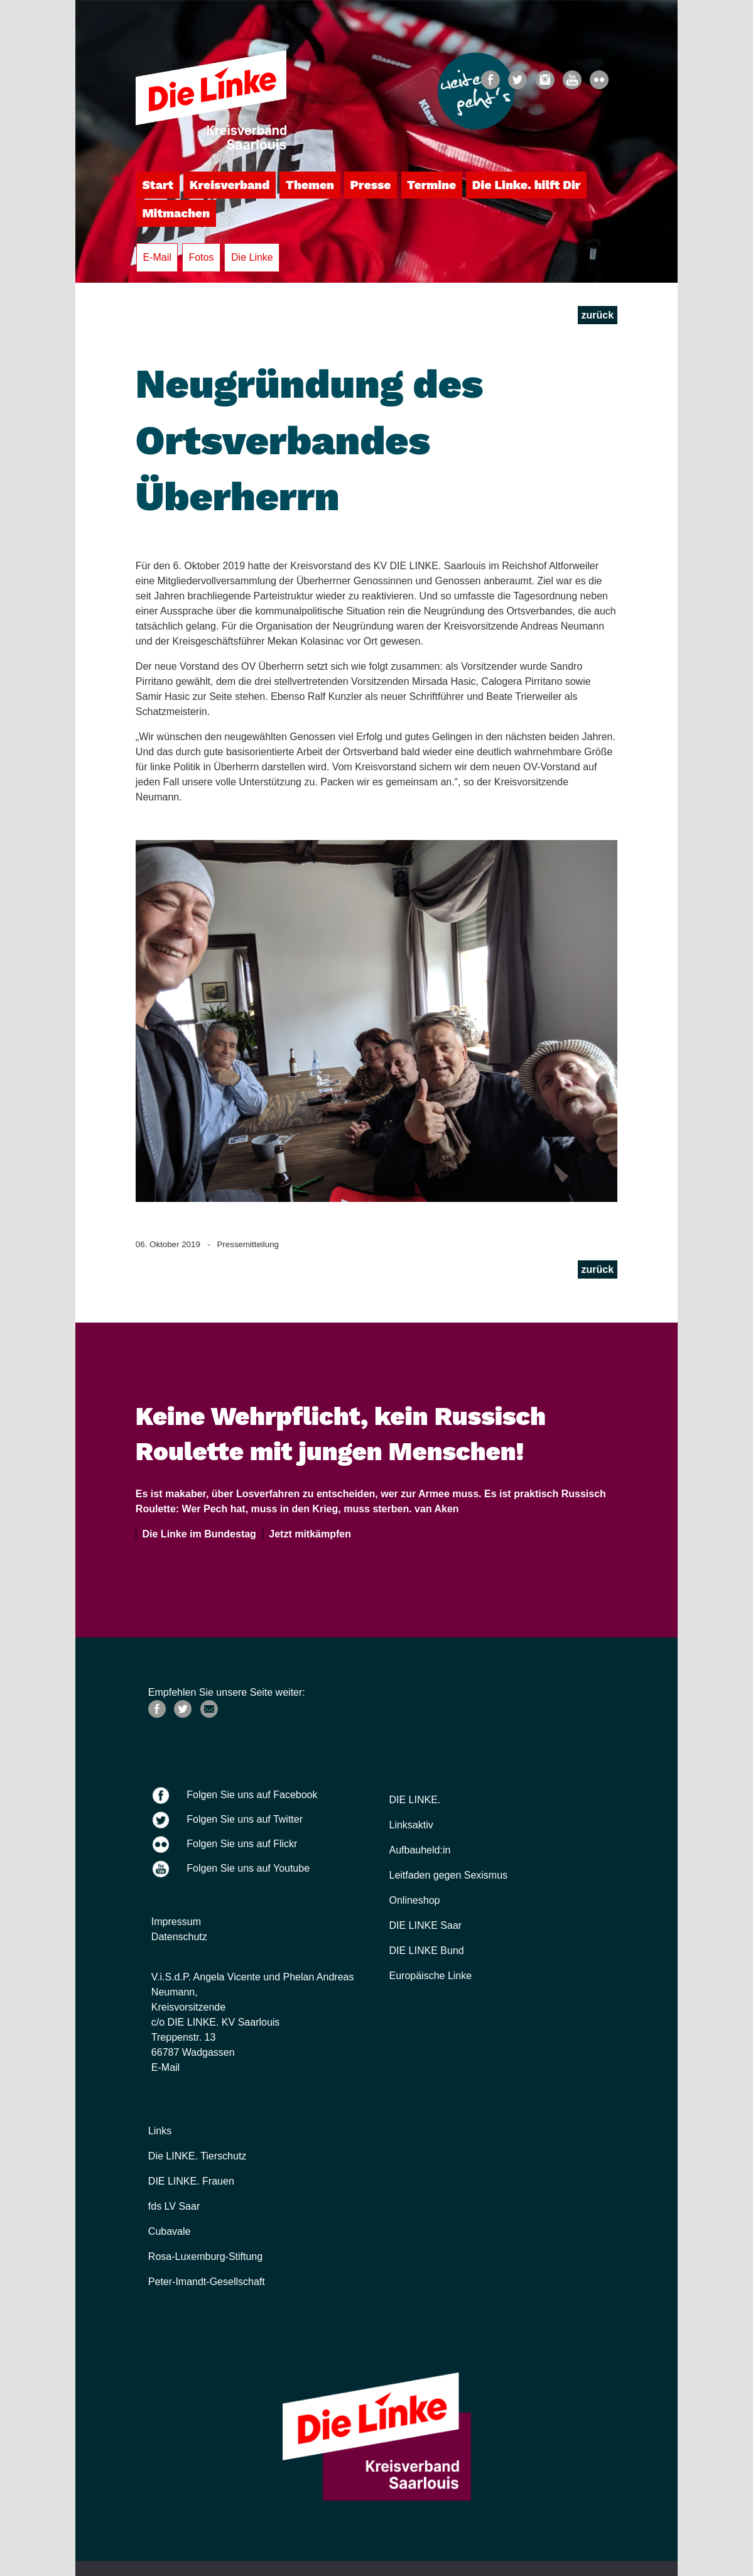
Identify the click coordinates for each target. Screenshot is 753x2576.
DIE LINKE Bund (426, 1950)
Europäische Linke (430, 1975)
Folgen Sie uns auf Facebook (252, 1794)
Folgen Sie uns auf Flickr (242, 1843)
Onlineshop (414, 1900)
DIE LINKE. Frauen (191, 2181)
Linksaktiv (411, 1825)
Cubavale (169, 2231)
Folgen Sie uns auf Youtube (248, 1868)
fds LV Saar (174, 2206)
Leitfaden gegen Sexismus (448, 1875)
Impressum (176, 1921)
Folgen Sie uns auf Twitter (245, 1819)
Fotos (201, 257)
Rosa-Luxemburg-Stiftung (205, 2256)
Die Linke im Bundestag (196, 1534)
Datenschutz (179, 1936)
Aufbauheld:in (420, 1850)
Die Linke (252, 257)
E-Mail (157, 257)
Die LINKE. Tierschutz (197, 2156)
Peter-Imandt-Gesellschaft (206, 2281)
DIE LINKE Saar (425, 1925)
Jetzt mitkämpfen (307, 1534)
